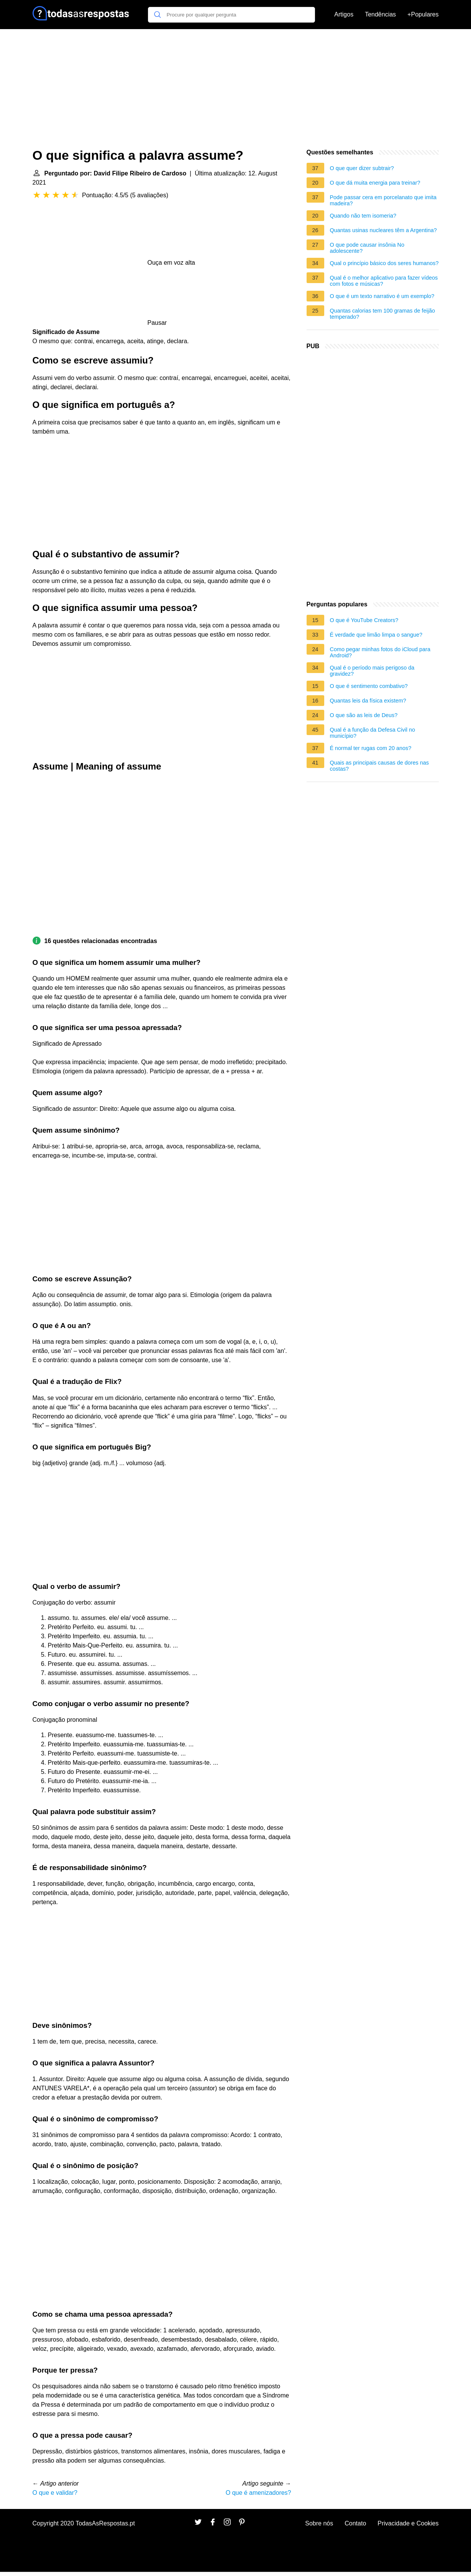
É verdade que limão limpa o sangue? (376, 635)
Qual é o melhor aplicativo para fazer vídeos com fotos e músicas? (384, 281)
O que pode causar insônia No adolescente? (367, 248)
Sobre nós (319, 2523)
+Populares (422, 14)
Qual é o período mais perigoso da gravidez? (372, 671)
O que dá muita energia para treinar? (375, 183)
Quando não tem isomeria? (363, 216)
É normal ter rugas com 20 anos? (371, 748)
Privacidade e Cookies (407, 2523)
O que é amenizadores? (258, 2492)
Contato (355, 2523)
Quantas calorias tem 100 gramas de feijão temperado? (382, 314)
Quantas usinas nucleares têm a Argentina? (383, 230)
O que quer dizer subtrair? (362, 168)
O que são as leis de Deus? (364, 715)
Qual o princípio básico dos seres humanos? (384, 263)
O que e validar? (55, 2492)
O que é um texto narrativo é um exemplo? (382, 296)
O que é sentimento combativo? (369, 686)
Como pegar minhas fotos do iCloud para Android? (380, 652)
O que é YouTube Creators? (364, 620)
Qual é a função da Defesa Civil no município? (372, 733)
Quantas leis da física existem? (368, 701)
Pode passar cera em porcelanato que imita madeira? (383, 200)
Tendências (380, 14)
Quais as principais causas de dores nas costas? (379, 766)
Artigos (343, 14)
